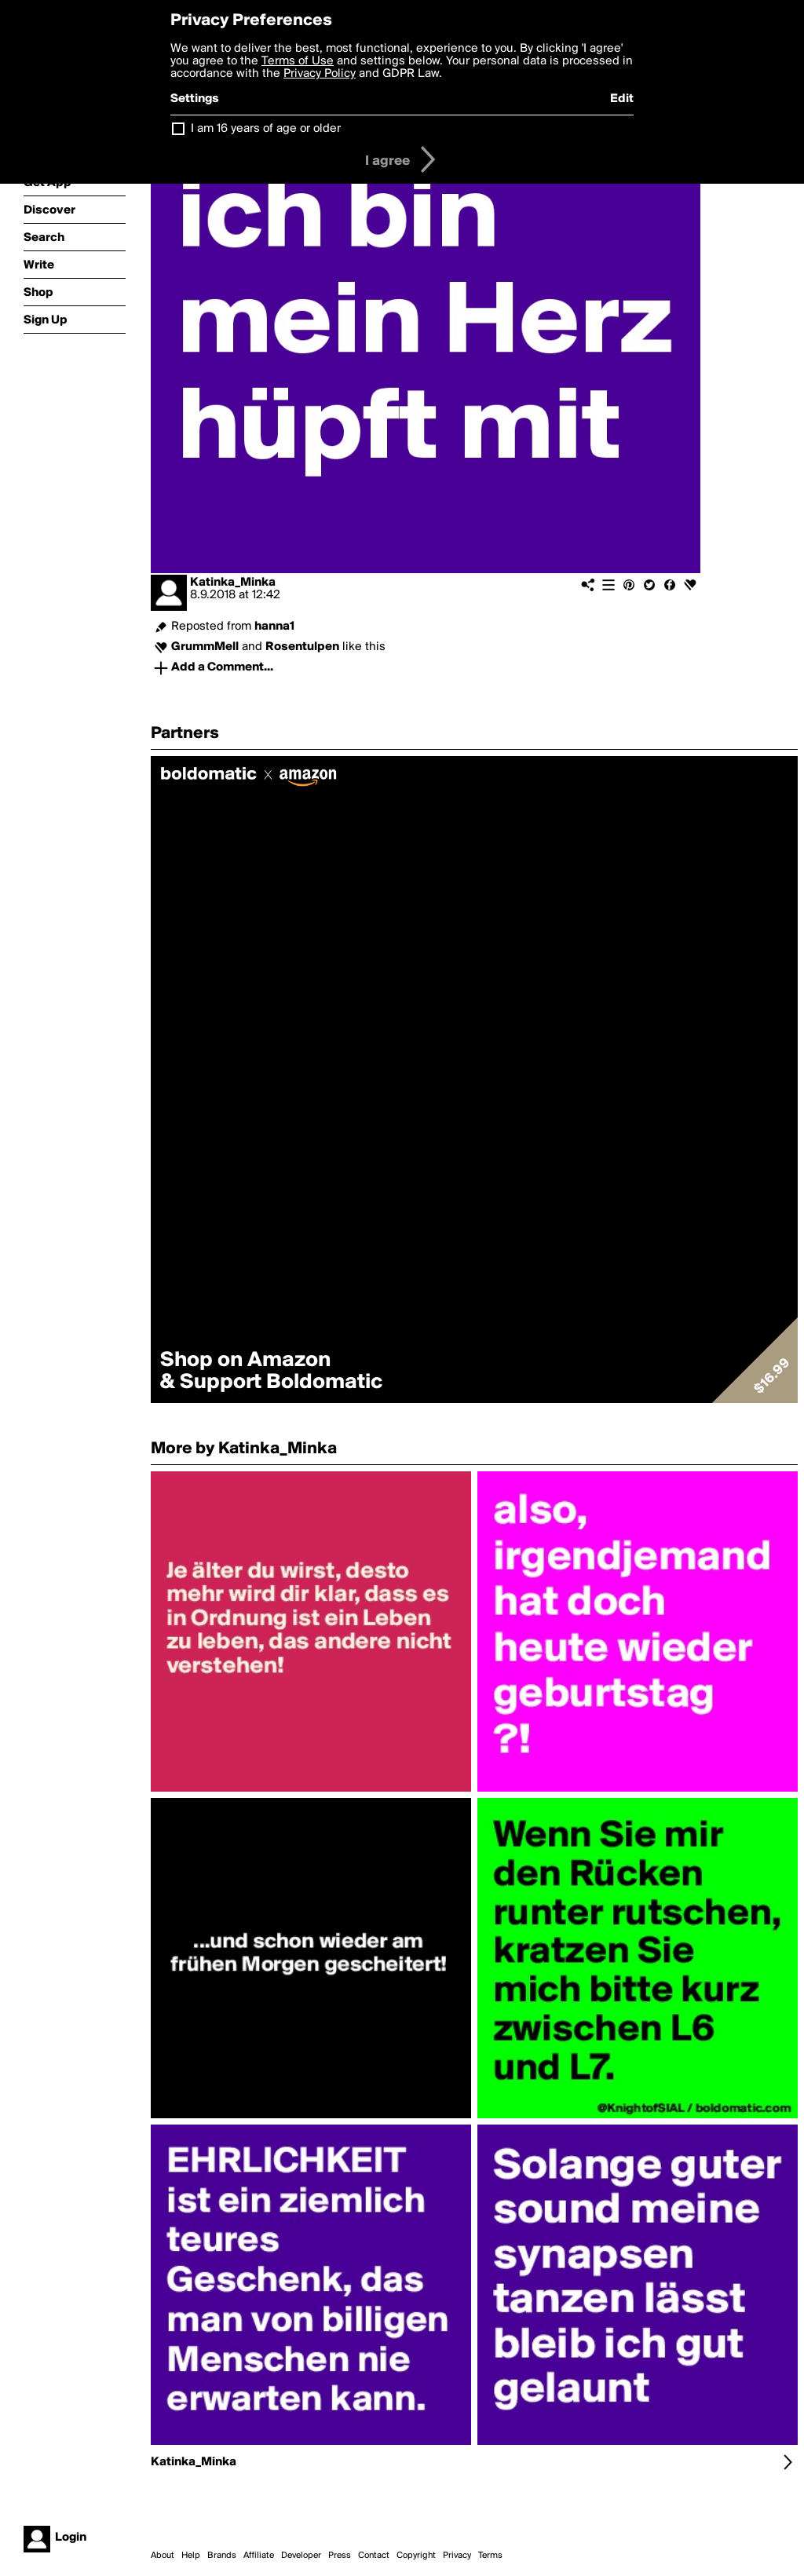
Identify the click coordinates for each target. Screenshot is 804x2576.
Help (190, 2555)
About (162, 2555)
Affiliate (258, 2555)
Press (339, 2555)
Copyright (416, 2555)
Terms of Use (297, 61)
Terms (490, 2555)
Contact (373, 2555)
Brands (221, 2555)
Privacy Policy (319, 74)
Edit (622, 99)
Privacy (457, 2555)
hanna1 (274, 626)
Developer (301, 2555)
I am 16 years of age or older (266, 128)
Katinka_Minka (233, 582)
